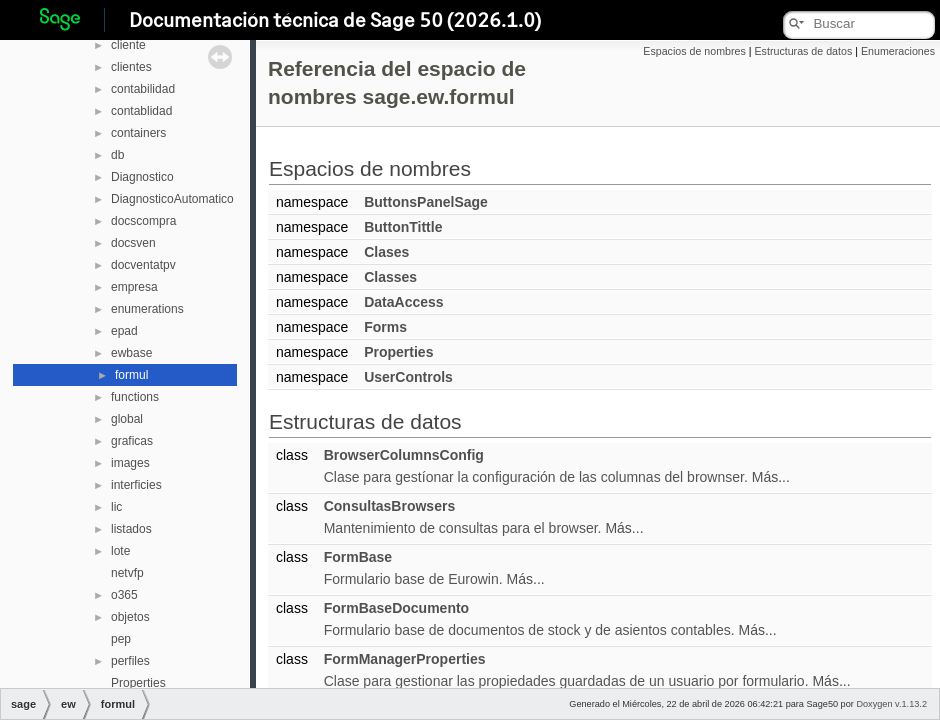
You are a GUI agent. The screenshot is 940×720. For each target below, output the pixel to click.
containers (138, 133)
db (117, 155)
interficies (136, 485)
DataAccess (403, 302)
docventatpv (143, 265)
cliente (128, 45)
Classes (390, 277)
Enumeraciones (898, 51)
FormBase (358, 557)
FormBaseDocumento (396, 608)
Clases (386, 252)
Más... (771, 477)
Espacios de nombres (694, 51)
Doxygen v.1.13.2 (891, 704)
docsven (133, 243)
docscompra (143, 221)
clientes (131, 67)
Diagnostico (142, 177)
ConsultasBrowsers (389, 506)
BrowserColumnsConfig (404, 455)
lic (116, 507)
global (127, 419)
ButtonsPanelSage (426, 202)
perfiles (130, 661)
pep (121, 639)
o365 (124, 595)
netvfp (127, 573)
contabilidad (143, 89)
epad (124, 331)
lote (120, 551)
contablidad (141, 111)
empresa (134, 287)
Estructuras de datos (804, 51)
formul (131, 375)
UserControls (408, 377)
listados (131, 529)
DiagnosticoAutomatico (172, 199)
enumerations (147, 309)
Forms (385, 327)
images (130, 463)
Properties (138, 683)
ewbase (131, 353)
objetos (130, 617)
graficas (132, 441)
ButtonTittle (403, 227)
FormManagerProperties (405, 659)
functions (135, 397)
